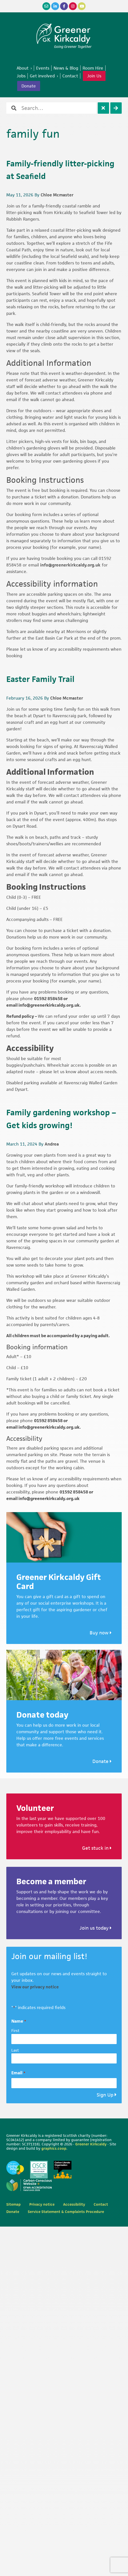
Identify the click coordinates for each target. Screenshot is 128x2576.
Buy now (101, 1633)
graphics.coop (53, 2148)
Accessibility (74, 2204)
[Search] (116, 108)
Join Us (94, 76)
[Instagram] (73, 6)
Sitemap (13, 2204)
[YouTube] (82, 6)
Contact (101, 2204)
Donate (102, 1761)
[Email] (46, 6)
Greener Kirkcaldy (64, 34)
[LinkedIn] (55, 6)
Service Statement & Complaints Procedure (66, 2211)
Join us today (96, 1928)
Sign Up (105, 2095)
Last (15, 2050)
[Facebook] (64, 6)
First (15, 2030)
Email (18, 2073)
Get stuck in (97, 1848)
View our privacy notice (35, 1987)
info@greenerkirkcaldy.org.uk (70, 565)
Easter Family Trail (40, 679)
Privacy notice (42, 2204)
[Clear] (103, 108)
